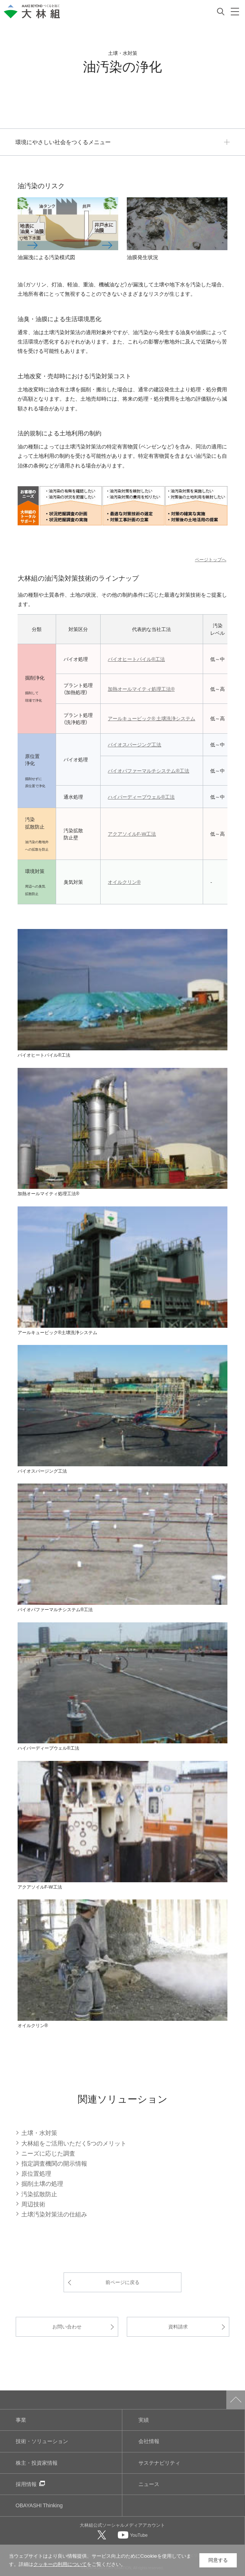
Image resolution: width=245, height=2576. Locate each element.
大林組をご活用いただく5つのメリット (73, 2142)
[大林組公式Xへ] (102, 2535)
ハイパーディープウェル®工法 (141, 796)
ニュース (148, 2484)
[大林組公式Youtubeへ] (133, 2535)
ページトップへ (210, 559)
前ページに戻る (122, 2282)
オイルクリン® (124, 881)
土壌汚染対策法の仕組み (54, 2213)
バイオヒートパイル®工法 (136, 658)
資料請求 (178, 2326)
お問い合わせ (67, 2326)
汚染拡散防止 (39, 2193)
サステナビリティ (159, 2463)
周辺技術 (33, 2203)
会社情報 (148, 2441)
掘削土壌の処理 (42, 2183)
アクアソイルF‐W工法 (132, 833)
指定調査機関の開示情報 (54, 2163)
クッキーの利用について (60, 2564)
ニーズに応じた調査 (48, 2152)
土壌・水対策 (39, 2132)
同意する (218, 2560)
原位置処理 (36, 2173)
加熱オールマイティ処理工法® (141, 688)
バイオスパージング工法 (134, 744)
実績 (143, 2420)
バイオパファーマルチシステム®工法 (148, 770)
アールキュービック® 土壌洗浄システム (151, 718)
